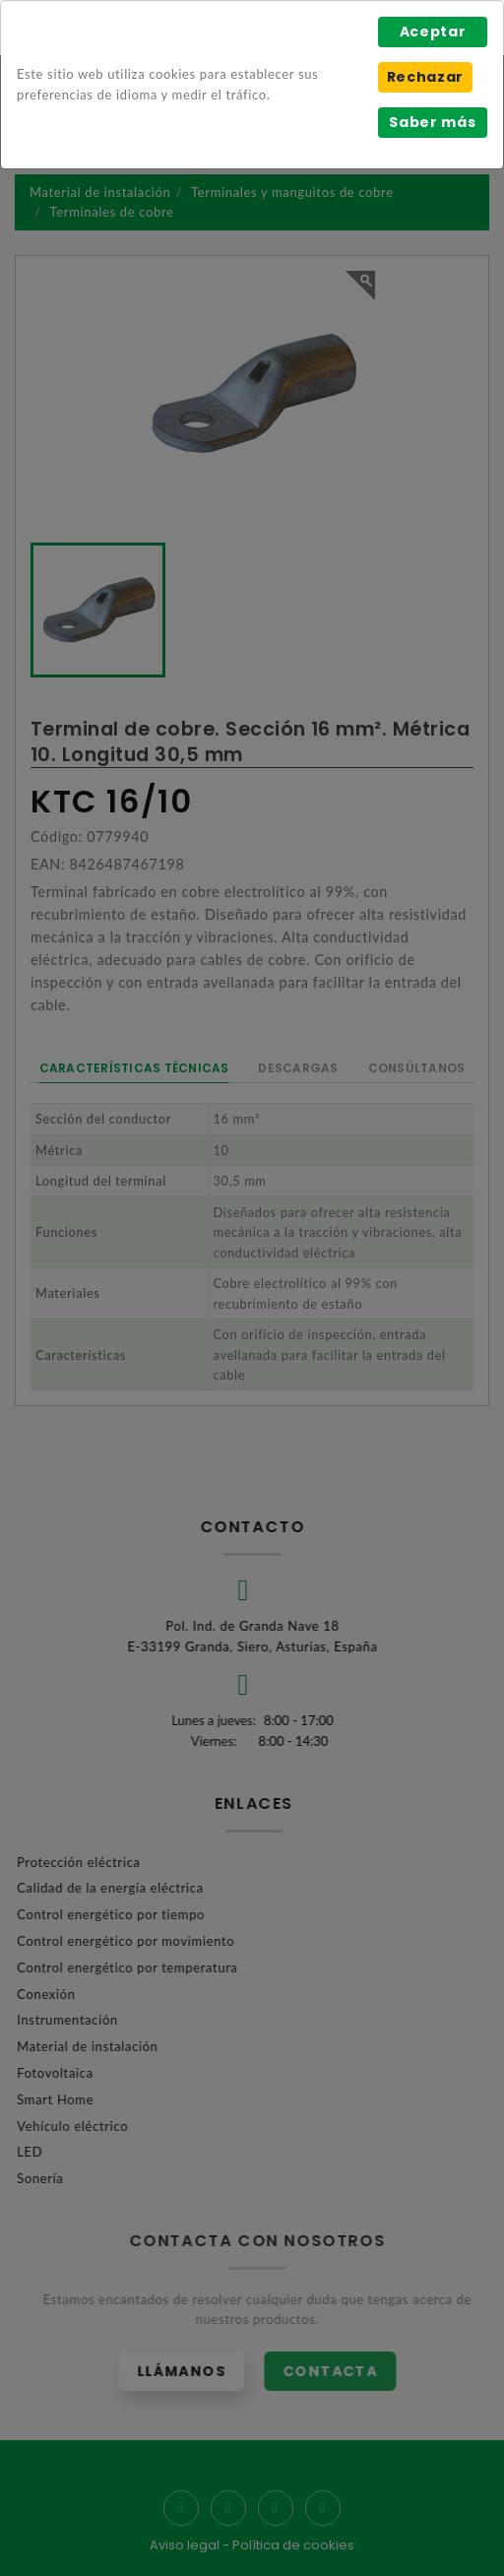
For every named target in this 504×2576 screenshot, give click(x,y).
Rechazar (425, 77)
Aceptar (433, 31)
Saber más (432, 122)
